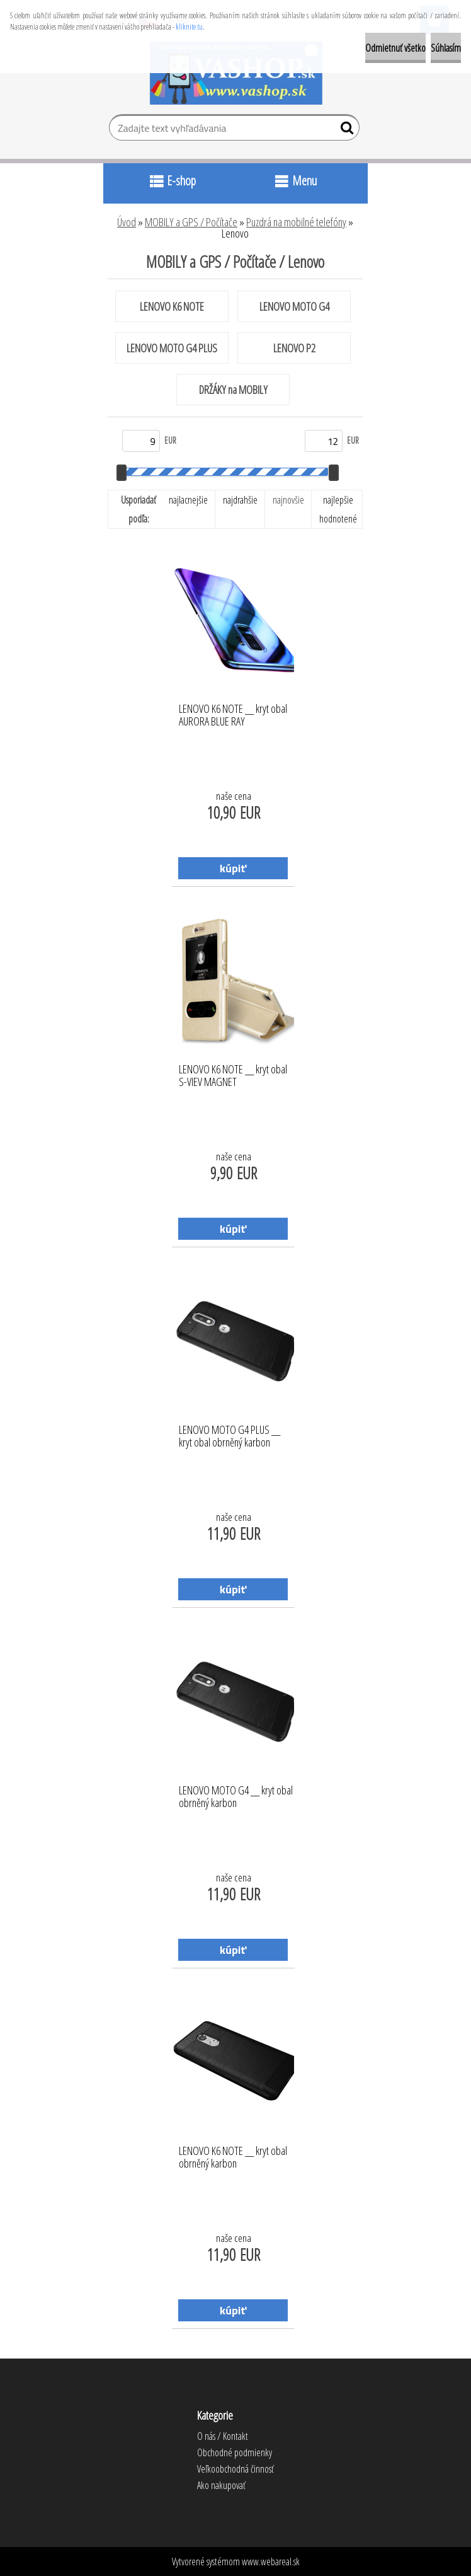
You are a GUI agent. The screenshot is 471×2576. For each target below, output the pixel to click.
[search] (345, 130)
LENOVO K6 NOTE (172, 306)
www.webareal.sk (271, 2561)
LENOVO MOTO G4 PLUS (172, 347)
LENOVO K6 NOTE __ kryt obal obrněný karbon (233, 2157)
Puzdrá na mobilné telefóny (296, 221)
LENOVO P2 (294, 347)
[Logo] (235, 73)
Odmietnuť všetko (395, 48)
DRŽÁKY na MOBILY (233, 389)
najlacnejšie (188, 500)
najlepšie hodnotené (338, 509)
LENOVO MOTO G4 (294, 306)
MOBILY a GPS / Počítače (191, 221)
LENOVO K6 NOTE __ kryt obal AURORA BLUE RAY (233, 715)
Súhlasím (446, 48)
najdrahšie (240, 500)
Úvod (126, 221)
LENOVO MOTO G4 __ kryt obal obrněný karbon (236, 1797)
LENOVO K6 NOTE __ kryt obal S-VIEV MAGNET (233, 1076)
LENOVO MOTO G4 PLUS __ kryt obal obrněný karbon (229, 1436)
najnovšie (288, 500)
